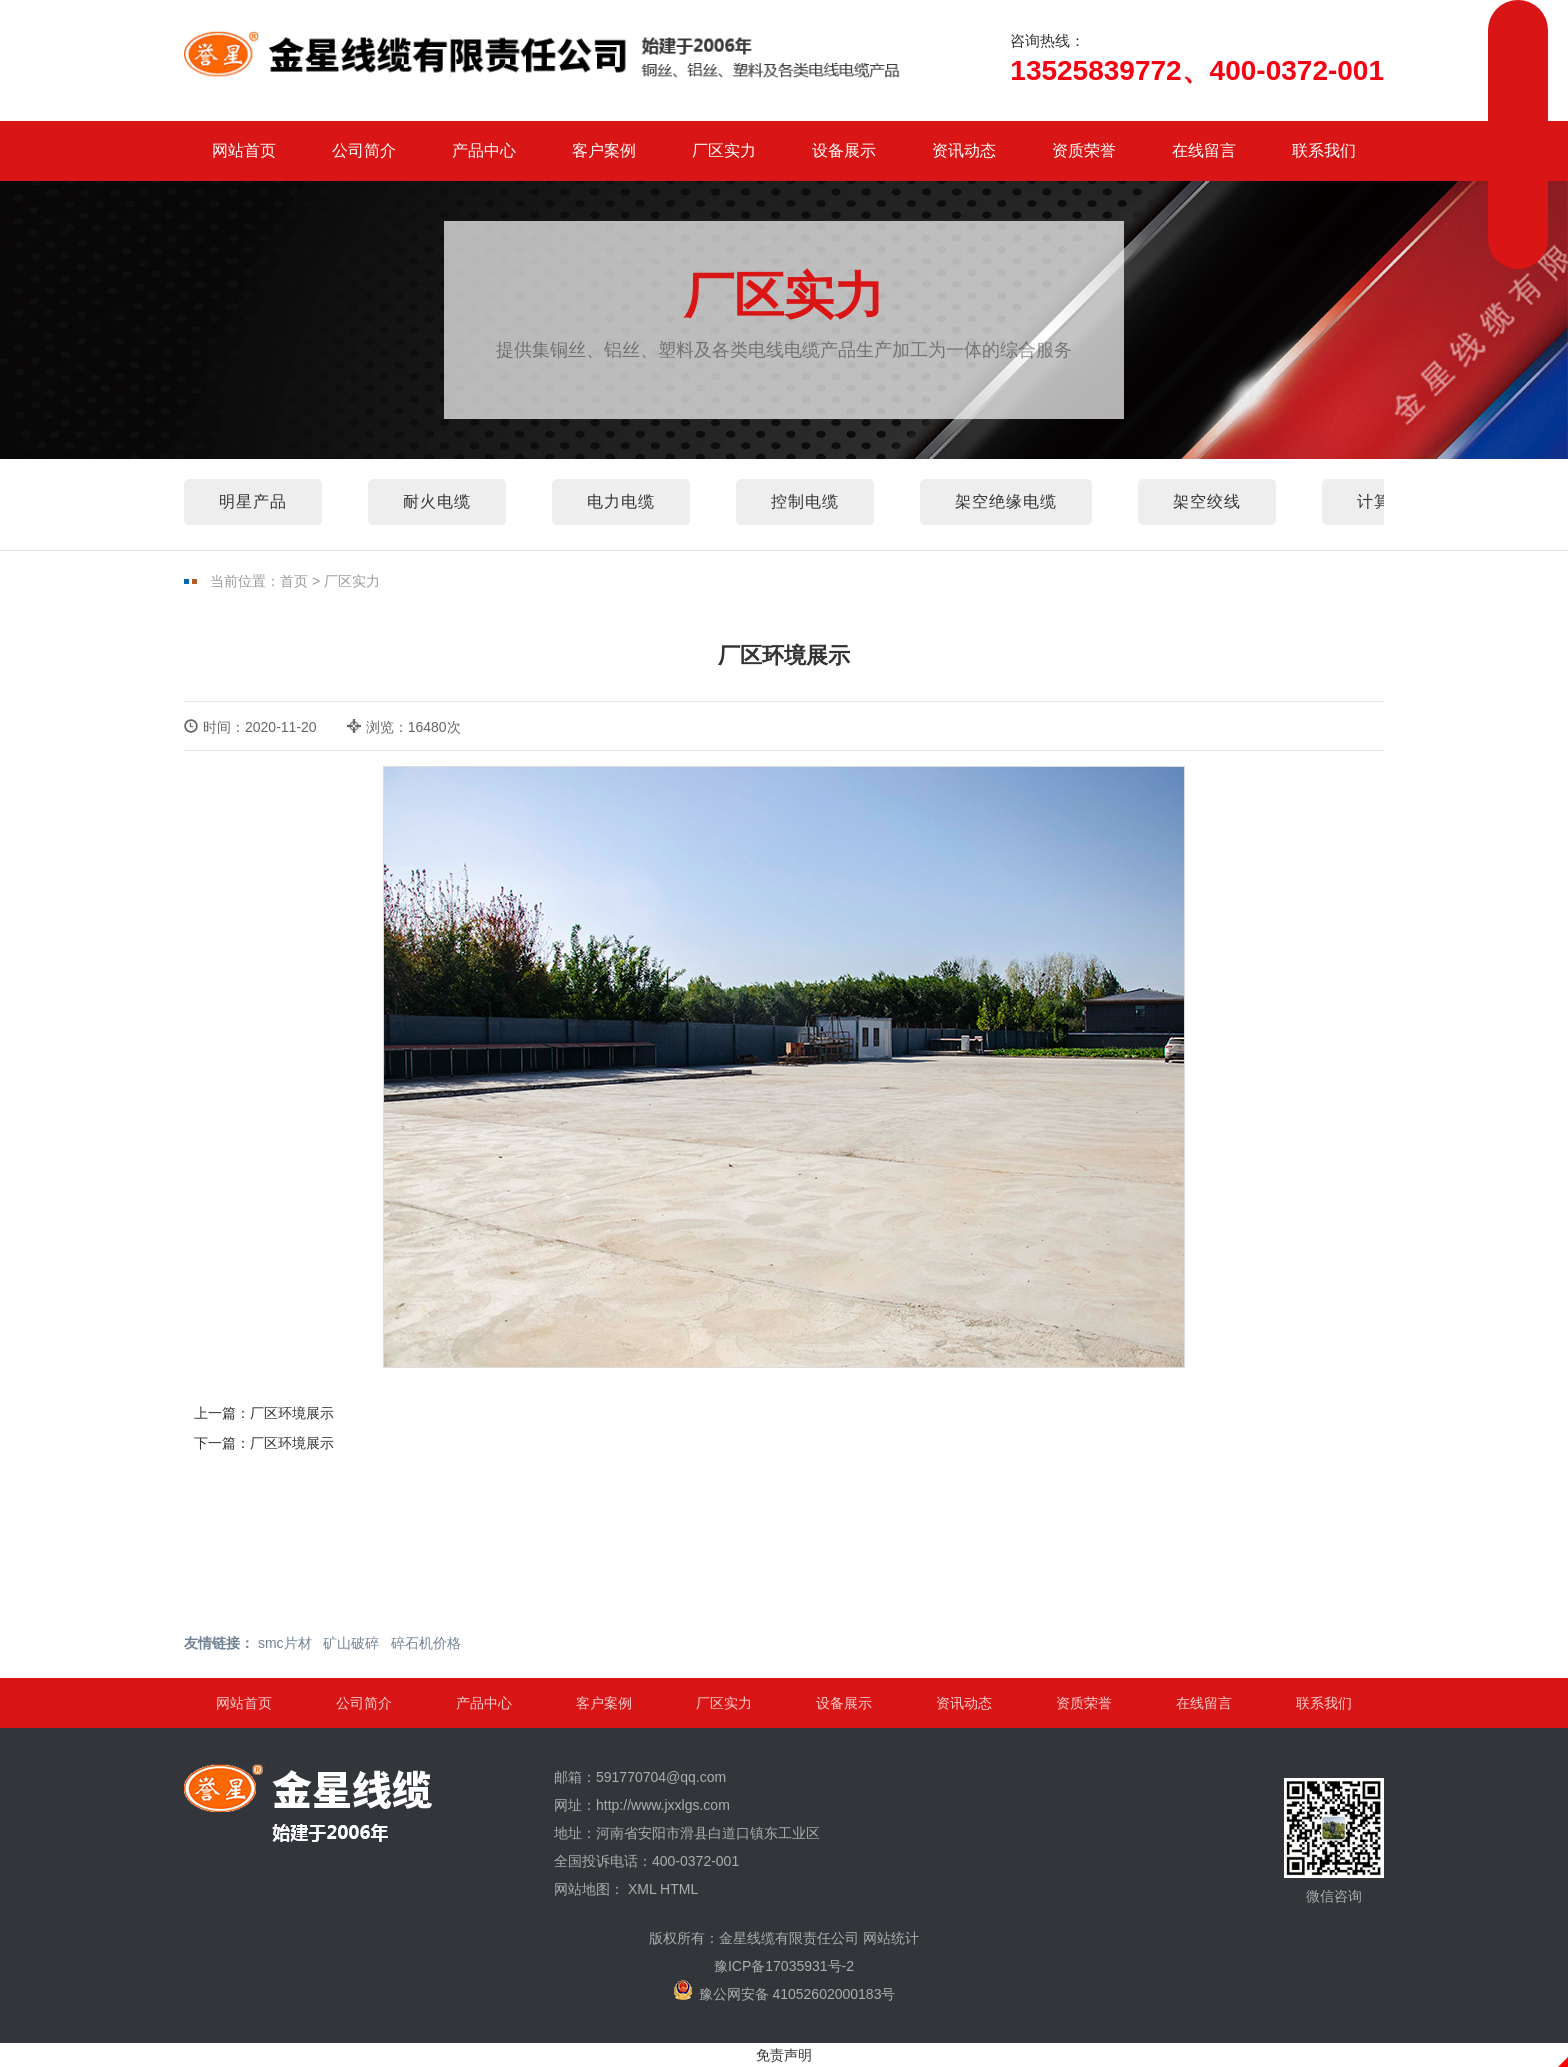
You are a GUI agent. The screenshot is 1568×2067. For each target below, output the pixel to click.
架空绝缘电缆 (1006, 501)
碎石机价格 (426, 1643)
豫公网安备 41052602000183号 (784, 1991)
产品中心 (484, 150)
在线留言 (1204, 150)
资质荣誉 (1084, 150)
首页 (294, 581)
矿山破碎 (351, 1643)
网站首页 (244, 150)
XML (642, 1889)
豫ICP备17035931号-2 (784, 1966)
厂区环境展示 (292, 1413)
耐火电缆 (437, 501)
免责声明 (784, 2055)
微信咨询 (1334, 1841)
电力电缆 (621, 501)
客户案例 (604, 150)
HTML (679, 1889)
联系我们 (1324, 150)
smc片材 (285, 1643)
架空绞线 (1207, 501)
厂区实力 (724, 150)
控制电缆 (805, 501)
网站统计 (891, 1938)
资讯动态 (964, 150)
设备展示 (844, 150)
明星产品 (253, 501)
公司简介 (364, 150)
